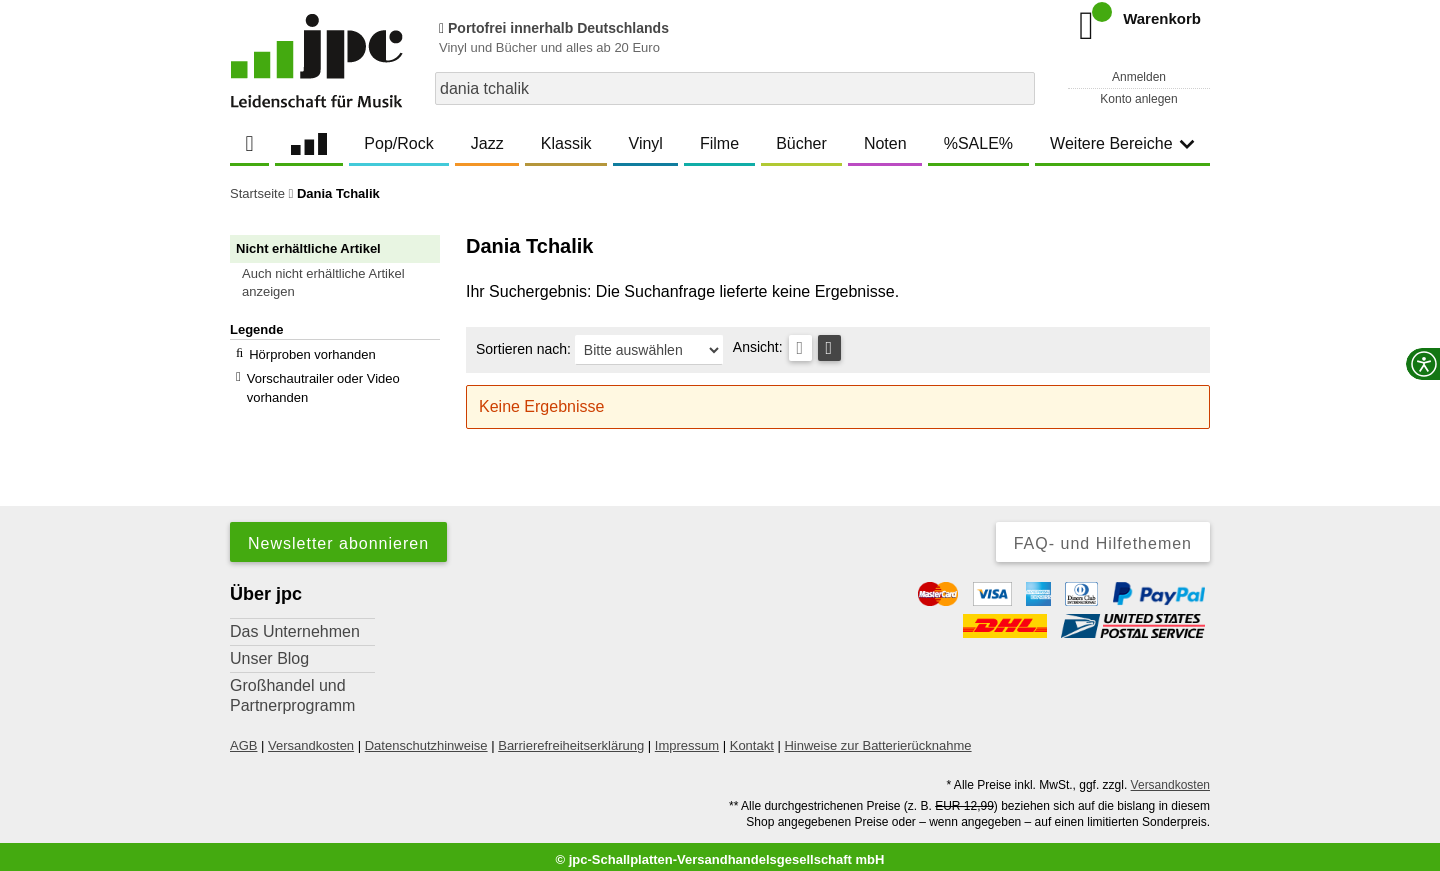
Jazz (487, 143)
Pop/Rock (398, 143)
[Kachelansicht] (829, 348)
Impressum (687, 738)
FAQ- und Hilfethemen (1103, 536)
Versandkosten (311, 738)
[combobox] (735, 88)
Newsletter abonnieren (338, 536)
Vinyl (646, 143)
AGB (243, 738)
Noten (885, 143)
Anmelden (1139, 77)
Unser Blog (269, 651)
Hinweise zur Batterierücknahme (877, 738)
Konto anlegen (1138, 99)
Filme (719, 143)
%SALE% (978, 143)
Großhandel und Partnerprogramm (292, 688)
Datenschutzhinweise (426, 738)
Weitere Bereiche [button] (1122, 143)
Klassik (566, 143)
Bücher (801, 143)
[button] (344, 283)
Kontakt (752, 738)
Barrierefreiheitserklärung (571, 738)
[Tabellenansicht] (800, 348)
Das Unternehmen (295, 624)
